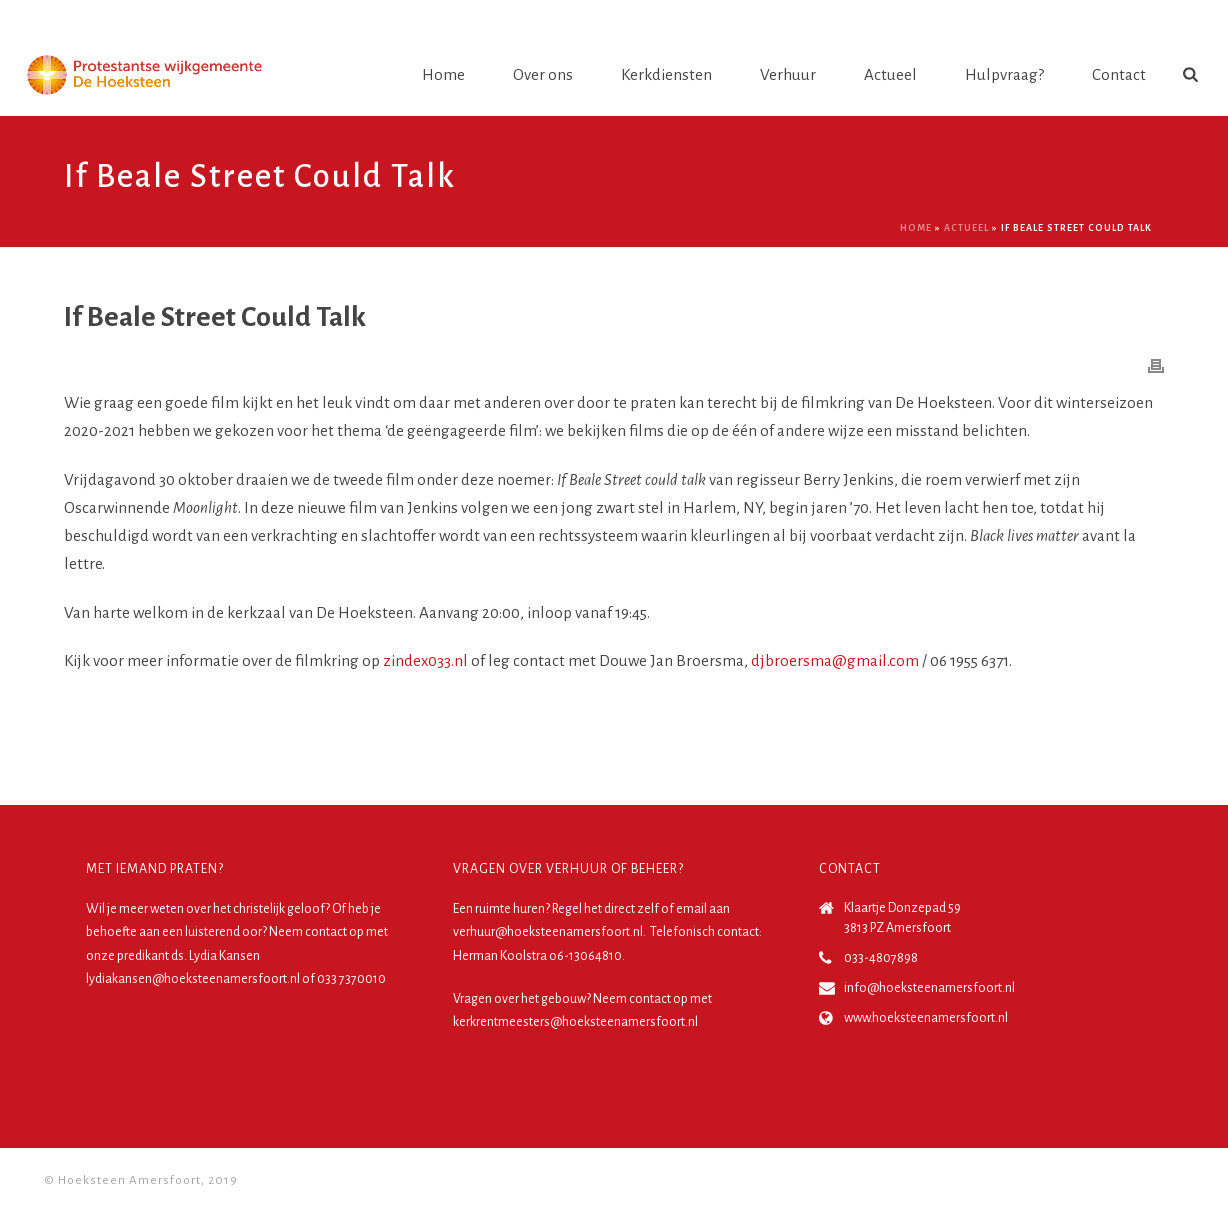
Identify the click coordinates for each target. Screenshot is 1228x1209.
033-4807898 (881, 958)
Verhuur (788, 74)
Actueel (890, 74)
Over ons (543, 74)
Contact (1119, 74)
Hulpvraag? (1004, 74)
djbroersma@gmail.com (835, 660)
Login (1165, 19)
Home (443, 74)
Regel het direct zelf (605, 909)
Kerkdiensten (666, 74)
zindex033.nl (425, 660)
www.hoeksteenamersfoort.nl (926, 1018)
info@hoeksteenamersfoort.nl (929, 988)
